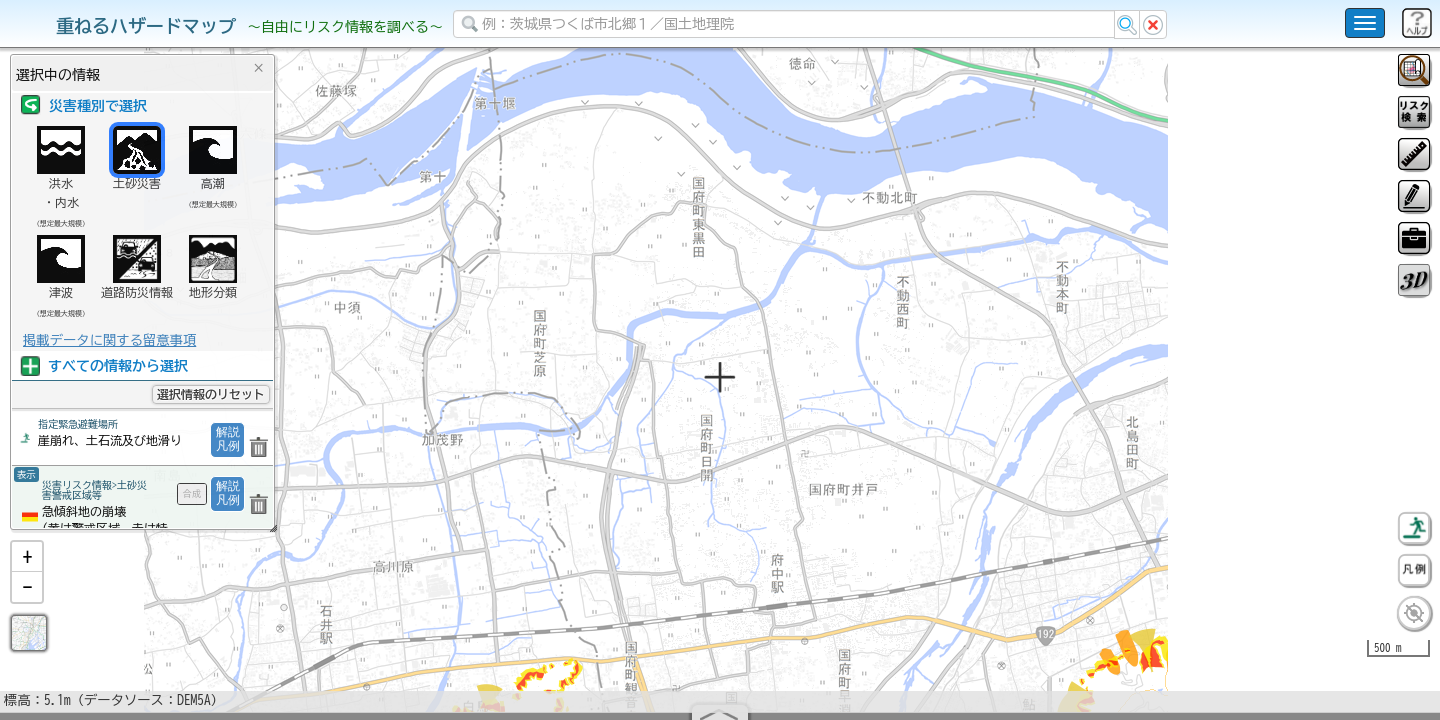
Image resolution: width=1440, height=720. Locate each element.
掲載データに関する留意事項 (109, 340)
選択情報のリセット (211, 394)
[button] (27, 609)
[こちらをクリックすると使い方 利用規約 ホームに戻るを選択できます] (1365, 23)
